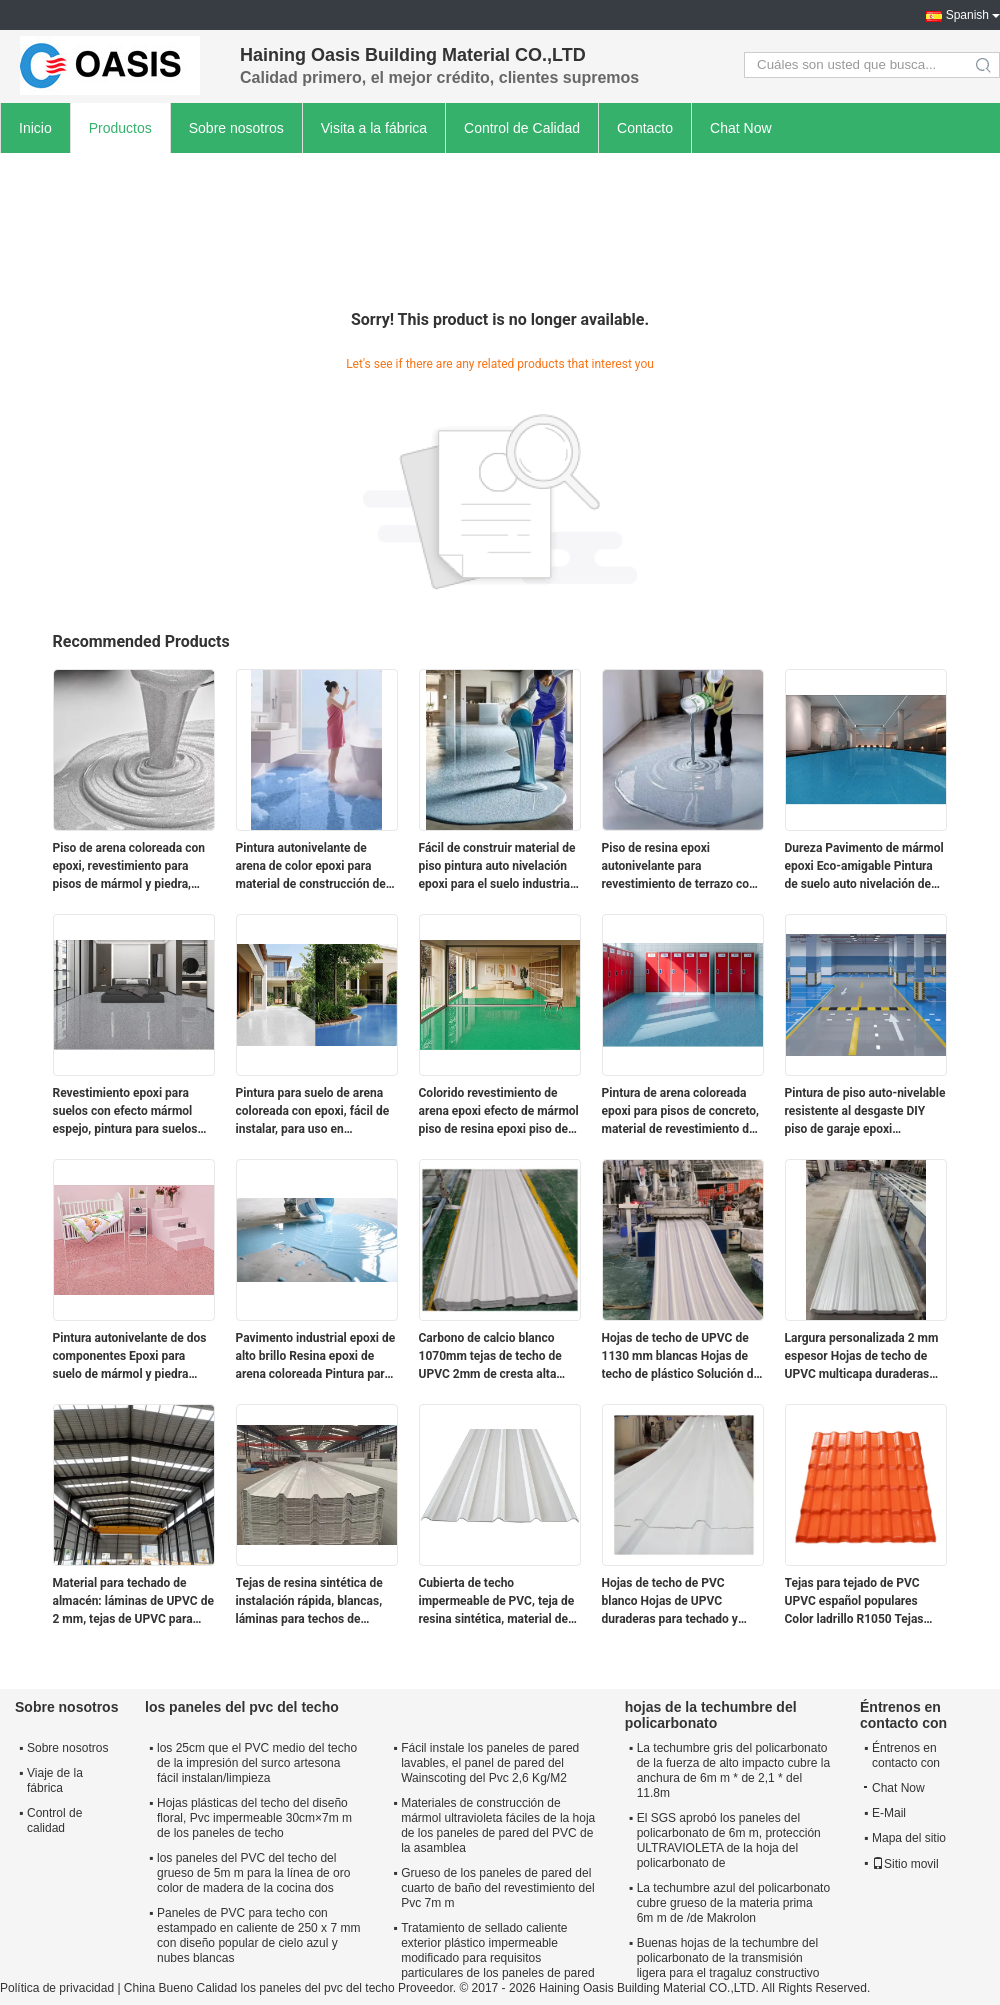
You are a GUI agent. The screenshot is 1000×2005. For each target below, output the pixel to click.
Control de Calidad (522, 128)
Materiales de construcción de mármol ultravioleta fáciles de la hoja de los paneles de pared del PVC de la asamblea (498, 1825)
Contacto (645, 128)
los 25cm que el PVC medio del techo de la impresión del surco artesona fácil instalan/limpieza (257, 1763)
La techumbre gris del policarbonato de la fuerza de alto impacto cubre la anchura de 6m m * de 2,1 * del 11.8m (733, 1770)
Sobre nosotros (236, 128)
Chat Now (740, 128)
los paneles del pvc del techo (242, 1707)
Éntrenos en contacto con (906, 1755)
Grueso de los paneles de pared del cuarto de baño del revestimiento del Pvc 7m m (497, 1888)
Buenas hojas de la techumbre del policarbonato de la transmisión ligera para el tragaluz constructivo (728, 1958)
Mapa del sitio (909, 1838)
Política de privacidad (57, 1988)
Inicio (35, 128)
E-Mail (889, 1813)
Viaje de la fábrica (55, 1780)
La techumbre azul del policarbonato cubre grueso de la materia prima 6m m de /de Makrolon (733, 1903)
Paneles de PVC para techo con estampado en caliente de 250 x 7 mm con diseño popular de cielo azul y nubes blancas (258, 1935)
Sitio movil (905, 1864)
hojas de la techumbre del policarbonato (711, 1715)
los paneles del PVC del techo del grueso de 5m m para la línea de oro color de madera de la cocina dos (253, 1873)
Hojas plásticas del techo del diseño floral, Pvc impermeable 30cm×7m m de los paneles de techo (254, 1818)
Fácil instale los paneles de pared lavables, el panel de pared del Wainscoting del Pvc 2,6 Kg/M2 (490, 1763)
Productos (120, 128)
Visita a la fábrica (374, 128)
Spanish (967, 15)
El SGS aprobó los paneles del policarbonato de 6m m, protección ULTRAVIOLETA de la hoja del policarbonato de (729, 1840)
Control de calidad (54, 1820)
